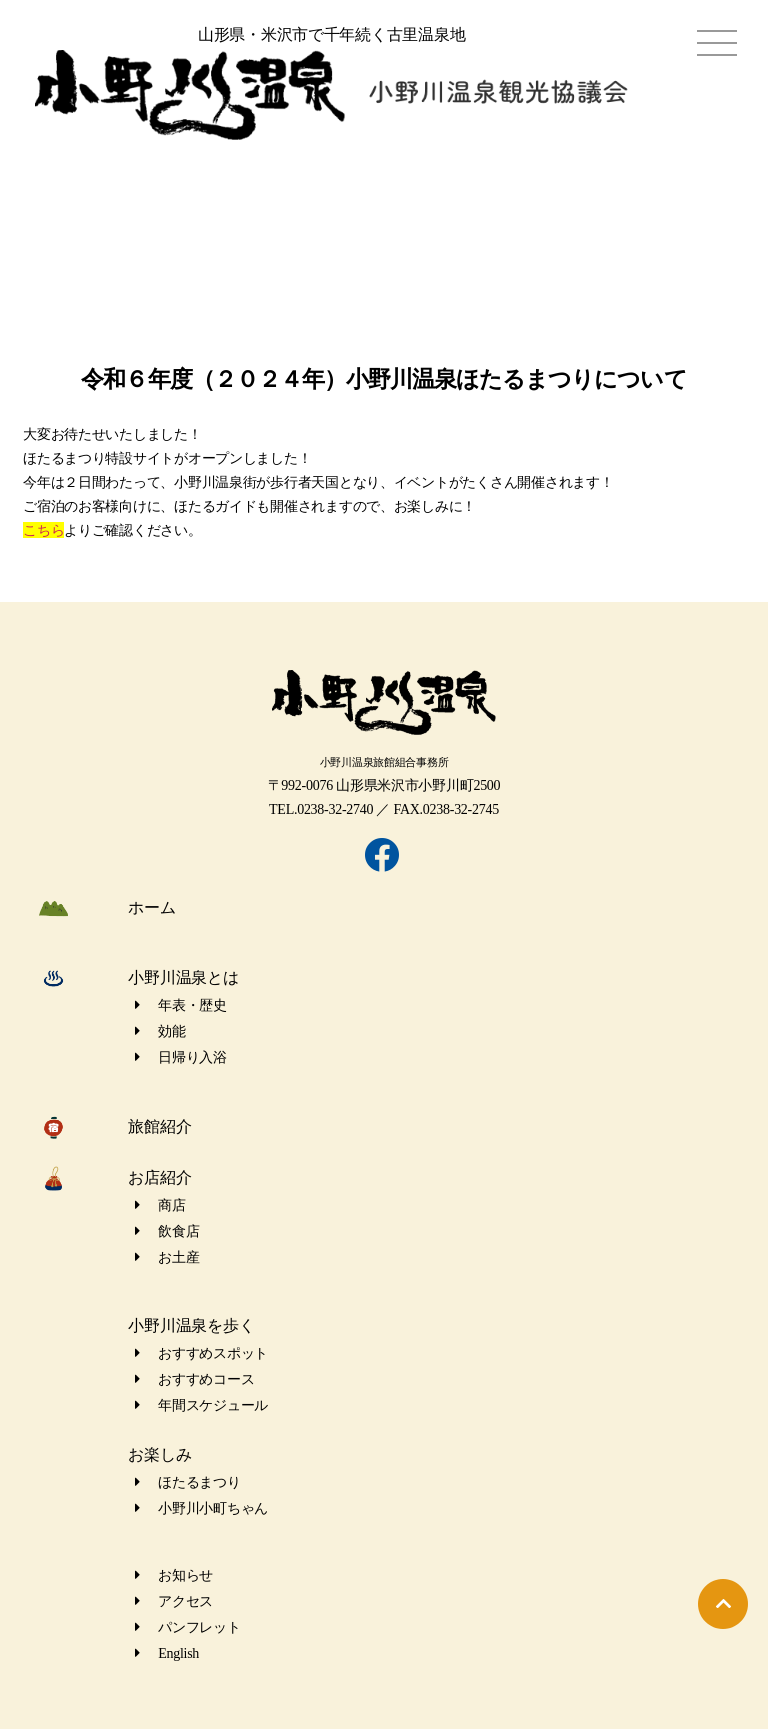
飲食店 (167, 1231)
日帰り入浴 (181, 1057)
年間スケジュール (201, 1405)
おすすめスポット (201, 1353)
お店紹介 (159, 1177)
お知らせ (174, 1575)
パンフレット (187, 1627)
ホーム (151, 907)
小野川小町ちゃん (201, 1508)
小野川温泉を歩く (191, 1325)
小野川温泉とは (183, 977)
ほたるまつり (187, 1482)
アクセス (174, 1601)
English (167, 1653)
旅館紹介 (159, 1126)
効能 (160, 1031)
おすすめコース (194, 1379)
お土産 (167, 1257)
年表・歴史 (181, 1005)
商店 (160, 1205)
